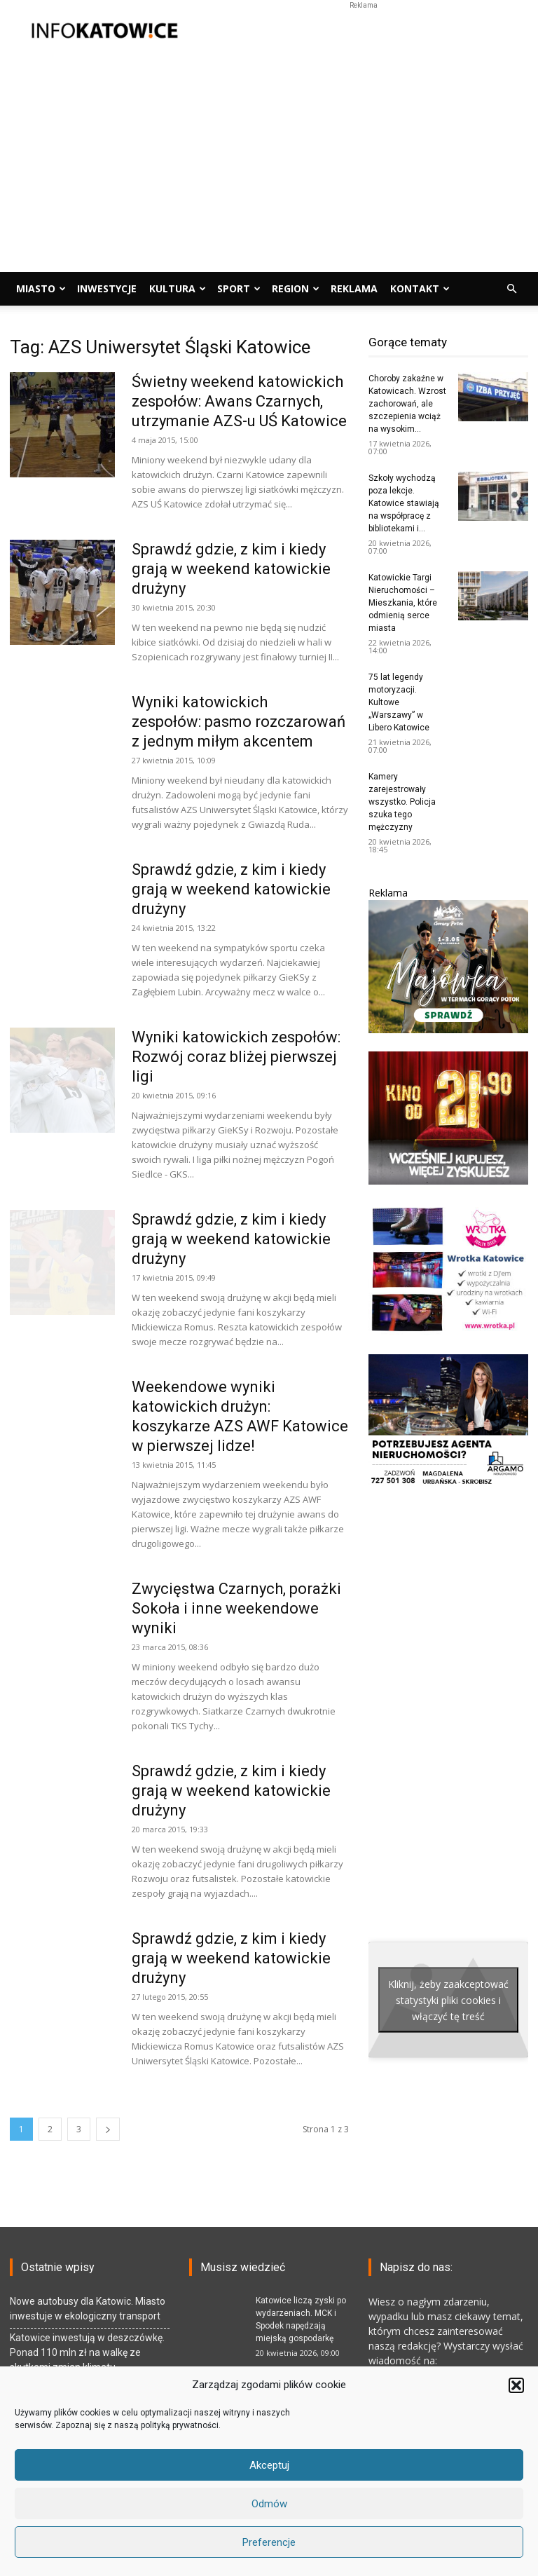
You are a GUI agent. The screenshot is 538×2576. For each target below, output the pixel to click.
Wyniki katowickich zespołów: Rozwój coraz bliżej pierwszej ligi (236, 1056)
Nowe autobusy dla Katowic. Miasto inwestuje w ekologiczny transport (87, 2309)
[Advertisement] (363, 31)
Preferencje (269, 2542)
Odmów (269, 2503)
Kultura (177, 288)
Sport (239, 288)
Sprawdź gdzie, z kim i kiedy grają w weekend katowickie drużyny (231, 568)
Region (295, 288)
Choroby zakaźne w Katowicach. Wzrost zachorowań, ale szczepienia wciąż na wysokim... (407, 404)
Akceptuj (269, 2465)
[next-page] (108, 2129)
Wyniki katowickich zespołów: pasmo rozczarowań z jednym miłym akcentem (238, 721)
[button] (516, 2385)
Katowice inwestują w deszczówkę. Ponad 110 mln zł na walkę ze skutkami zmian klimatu (87, 2352)
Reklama (354, 288)
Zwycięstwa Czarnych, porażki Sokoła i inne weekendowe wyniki (236, 1608)
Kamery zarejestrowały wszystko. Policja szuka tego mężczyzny (402, 802)
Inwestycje (107, 288)
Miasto (41, 288)
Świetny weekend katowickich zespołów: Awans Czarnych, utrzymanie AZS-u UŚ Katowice (239, 401)
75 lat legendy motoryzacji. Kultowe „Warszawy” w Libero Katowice (398, 702)
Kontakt (420, 288)
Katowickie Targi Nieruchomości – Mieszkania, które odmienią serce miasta (402, 603)
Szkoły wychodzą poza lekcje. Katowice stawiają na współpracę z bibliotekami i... (403, 503)
